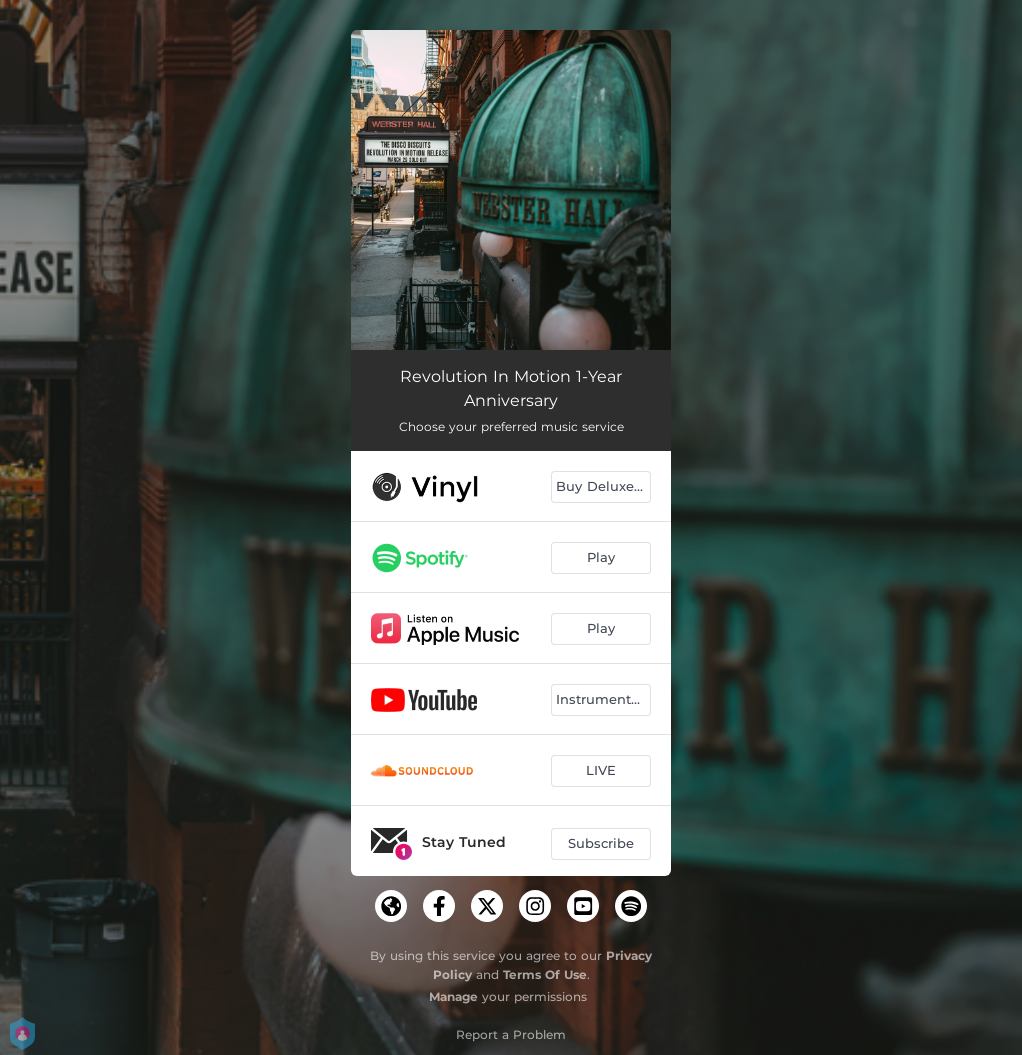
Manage (453, 996)
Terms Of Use (545, 974)
